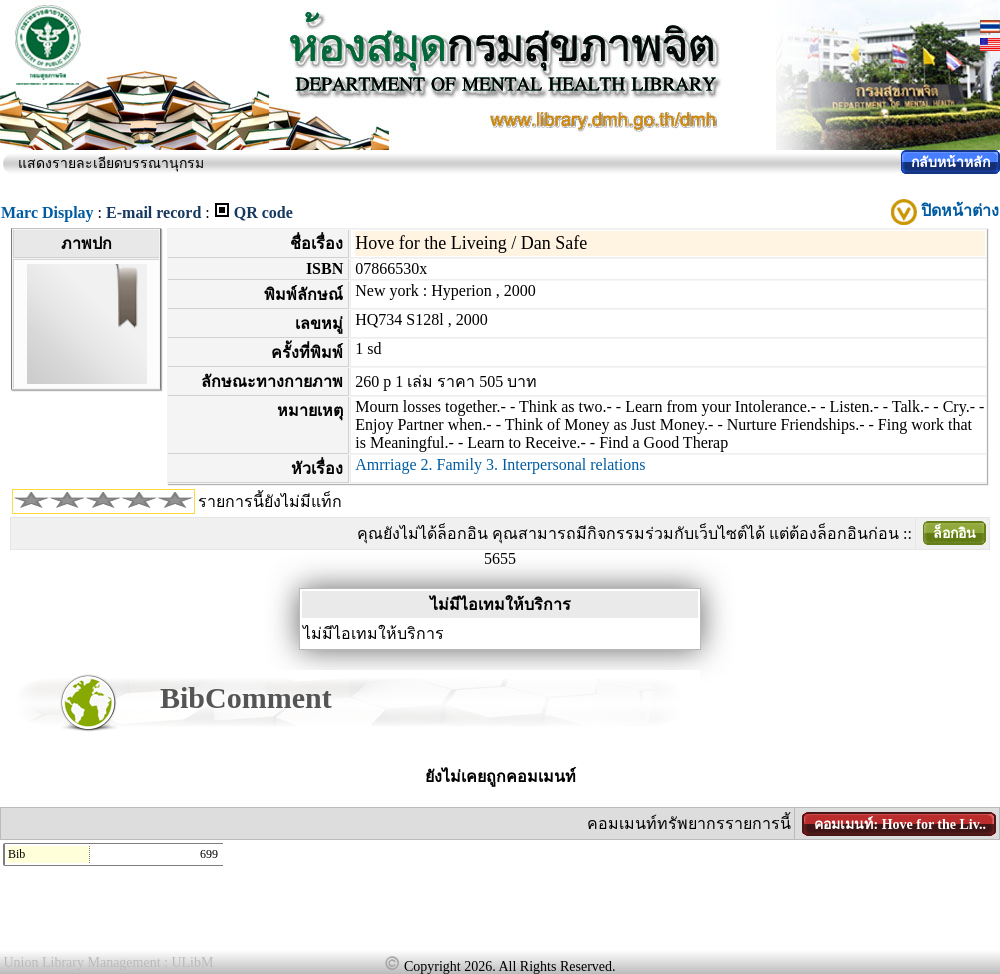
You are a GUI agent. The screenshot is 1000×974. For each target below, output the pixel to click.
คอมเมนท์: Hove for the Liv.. (900, 824)
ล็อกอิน (954, 533)
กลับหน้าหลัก (950, 162)
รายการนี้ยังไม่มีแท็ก (270, 501)
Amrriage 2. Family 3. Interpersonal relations (500, 464)
